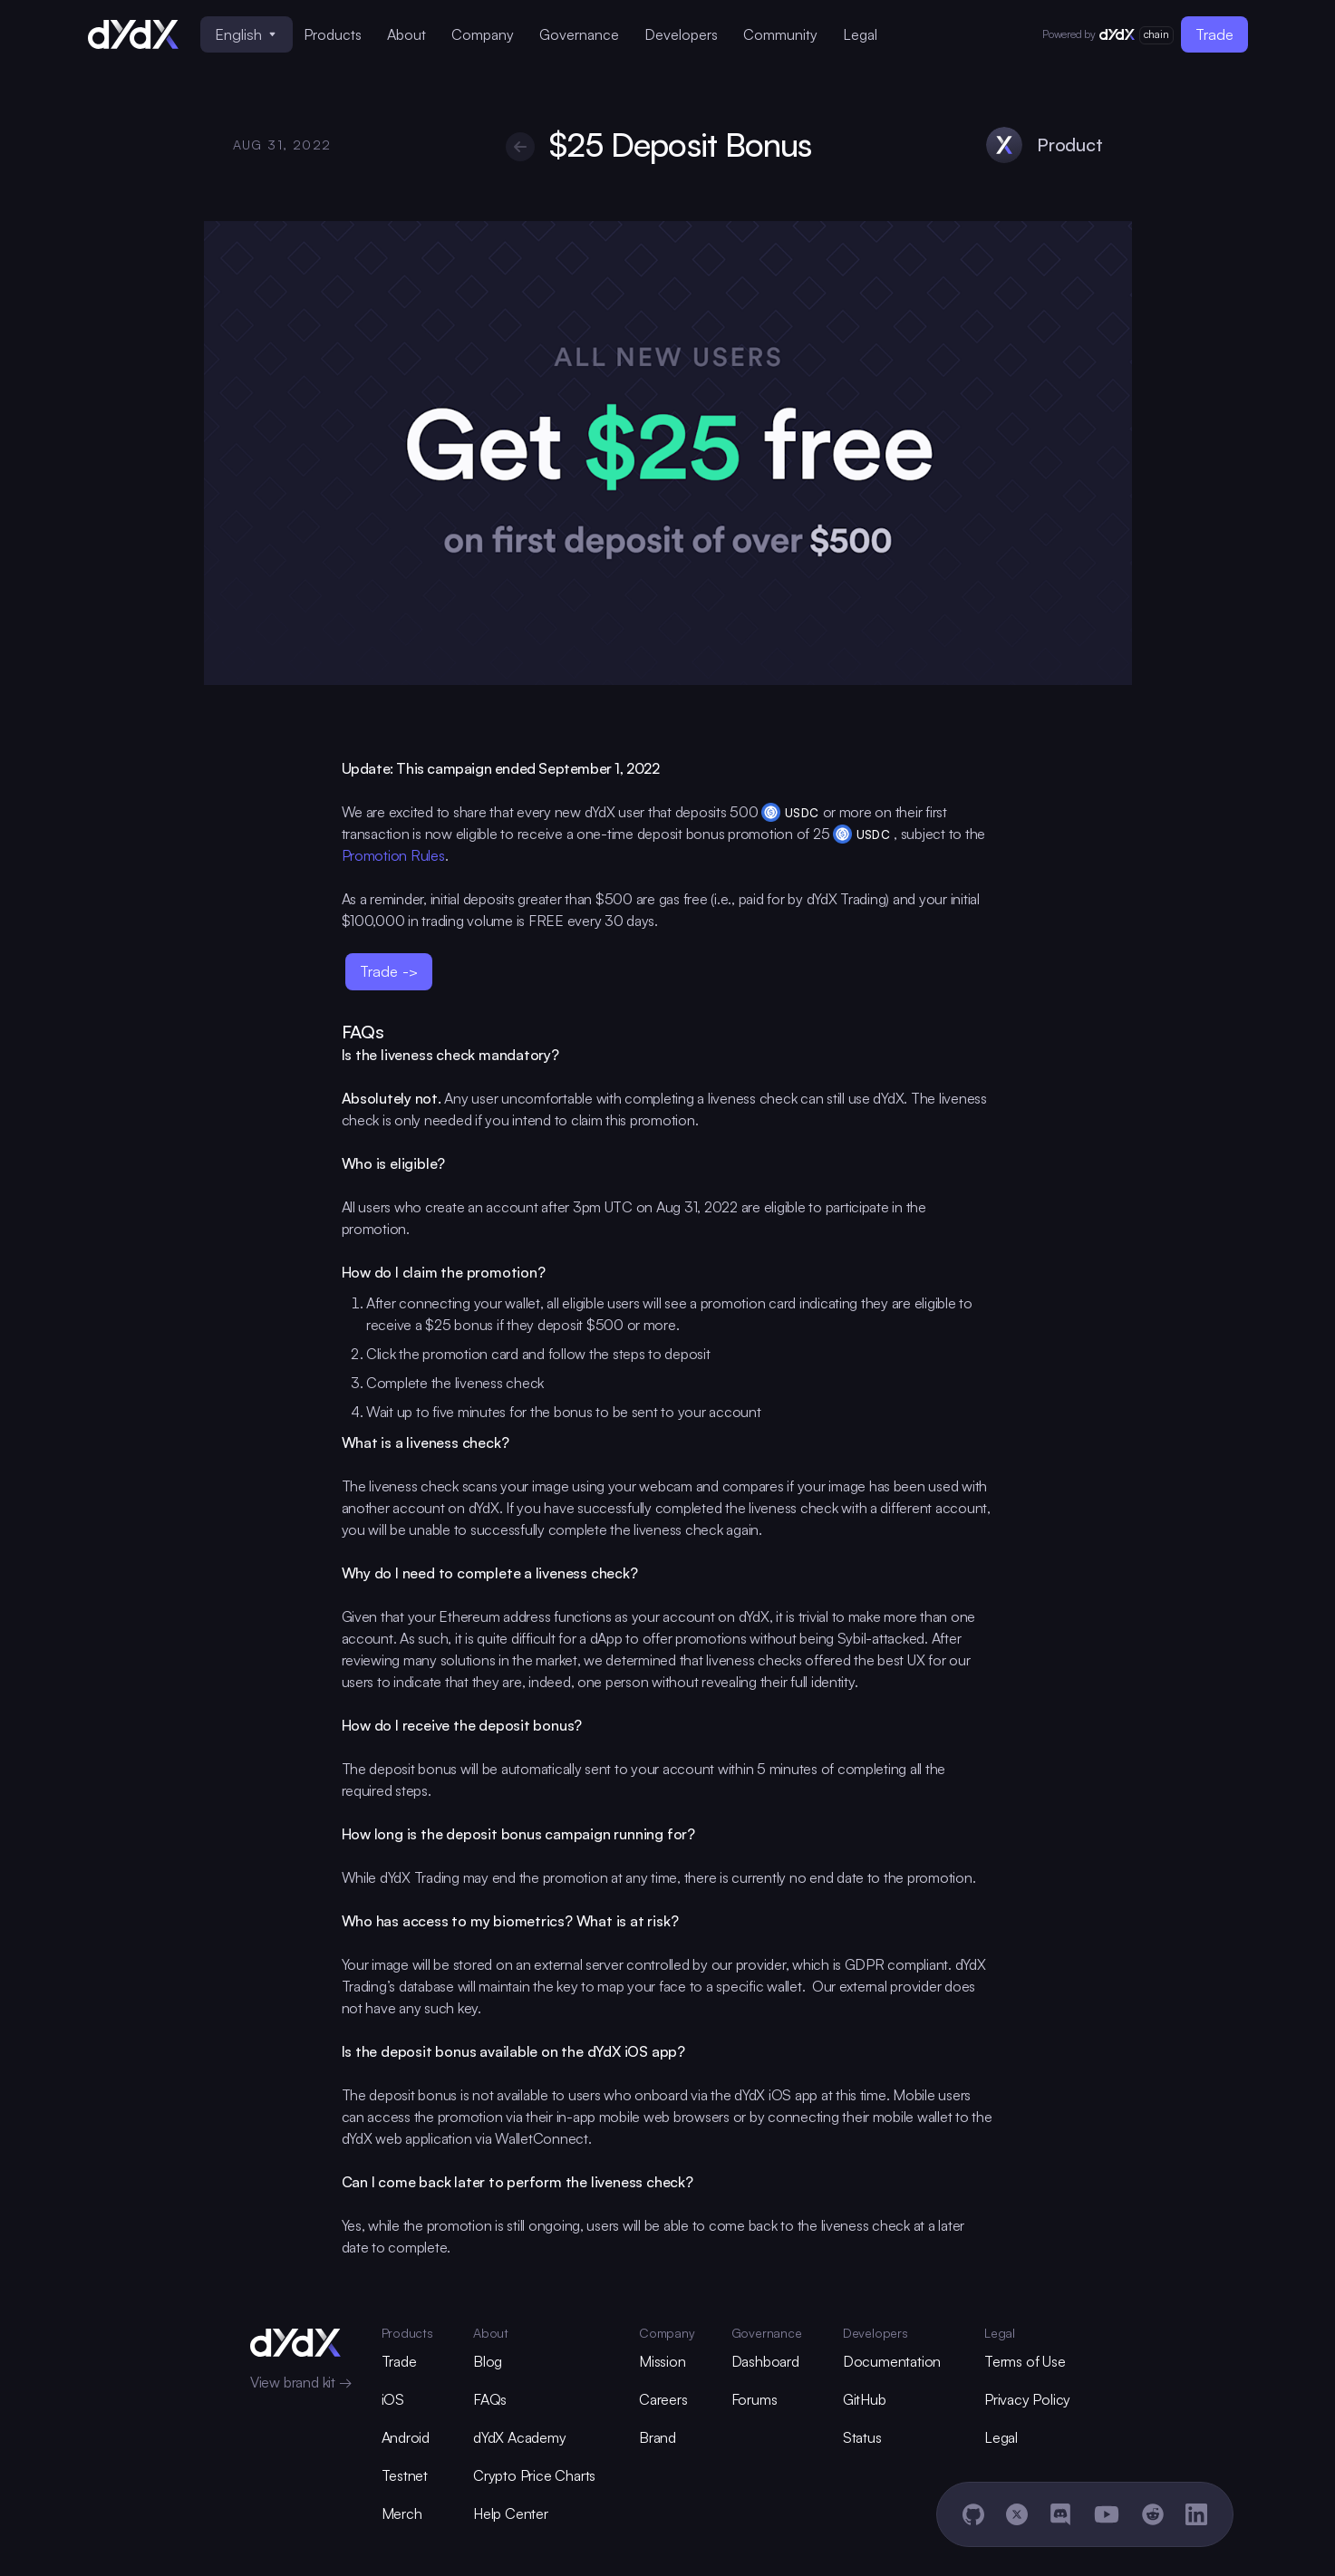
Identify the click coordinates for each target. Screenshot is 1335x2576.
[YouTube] (1106, 2514)
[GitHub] (973, 2514)
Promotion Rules (393, 855)
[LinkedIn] (1196, 2514)
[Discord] (1060, 2514)
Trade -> (389, 970)
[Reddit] (1153, 2514)
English (245, 33)
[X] (1017, 2514)
